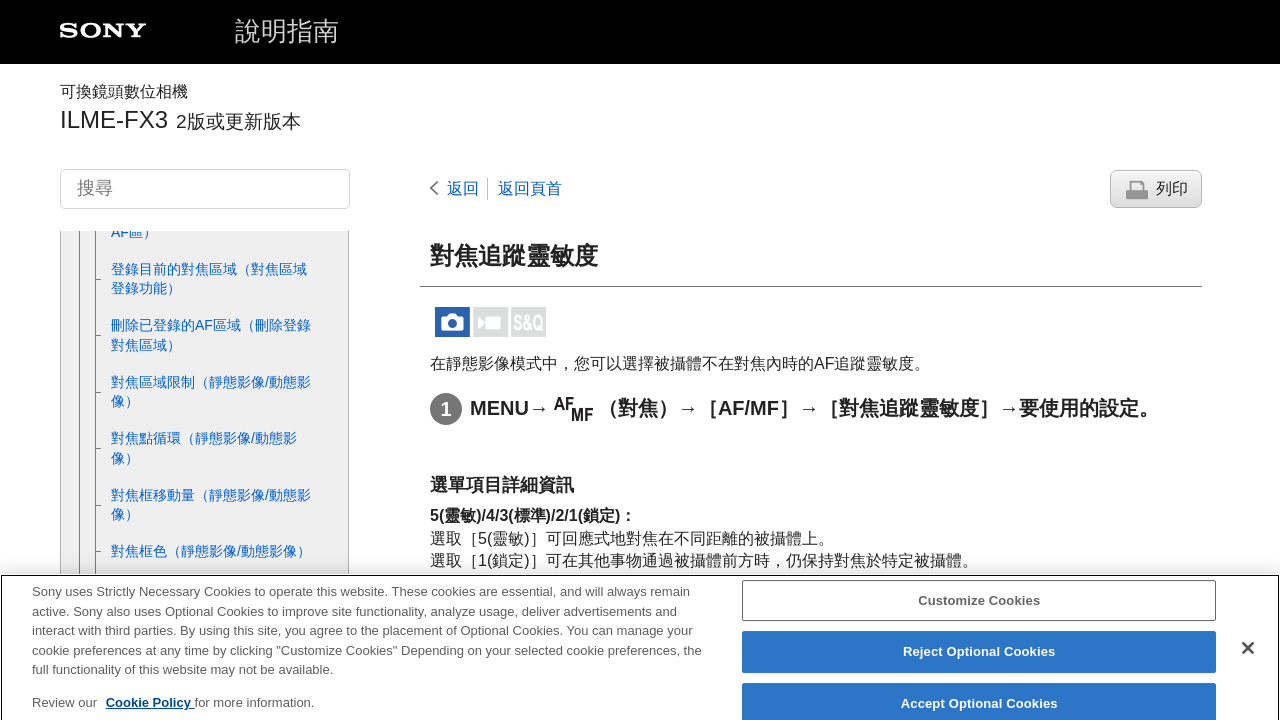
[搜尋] (205, 189)
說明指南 (287, 31)
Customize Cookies (979, 610)
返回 (463, 188)
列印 (1172, 188)
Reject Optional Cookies (979, 662)
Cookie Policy (150, 712)
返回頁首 (530, 188)
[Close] (1248, 658)
